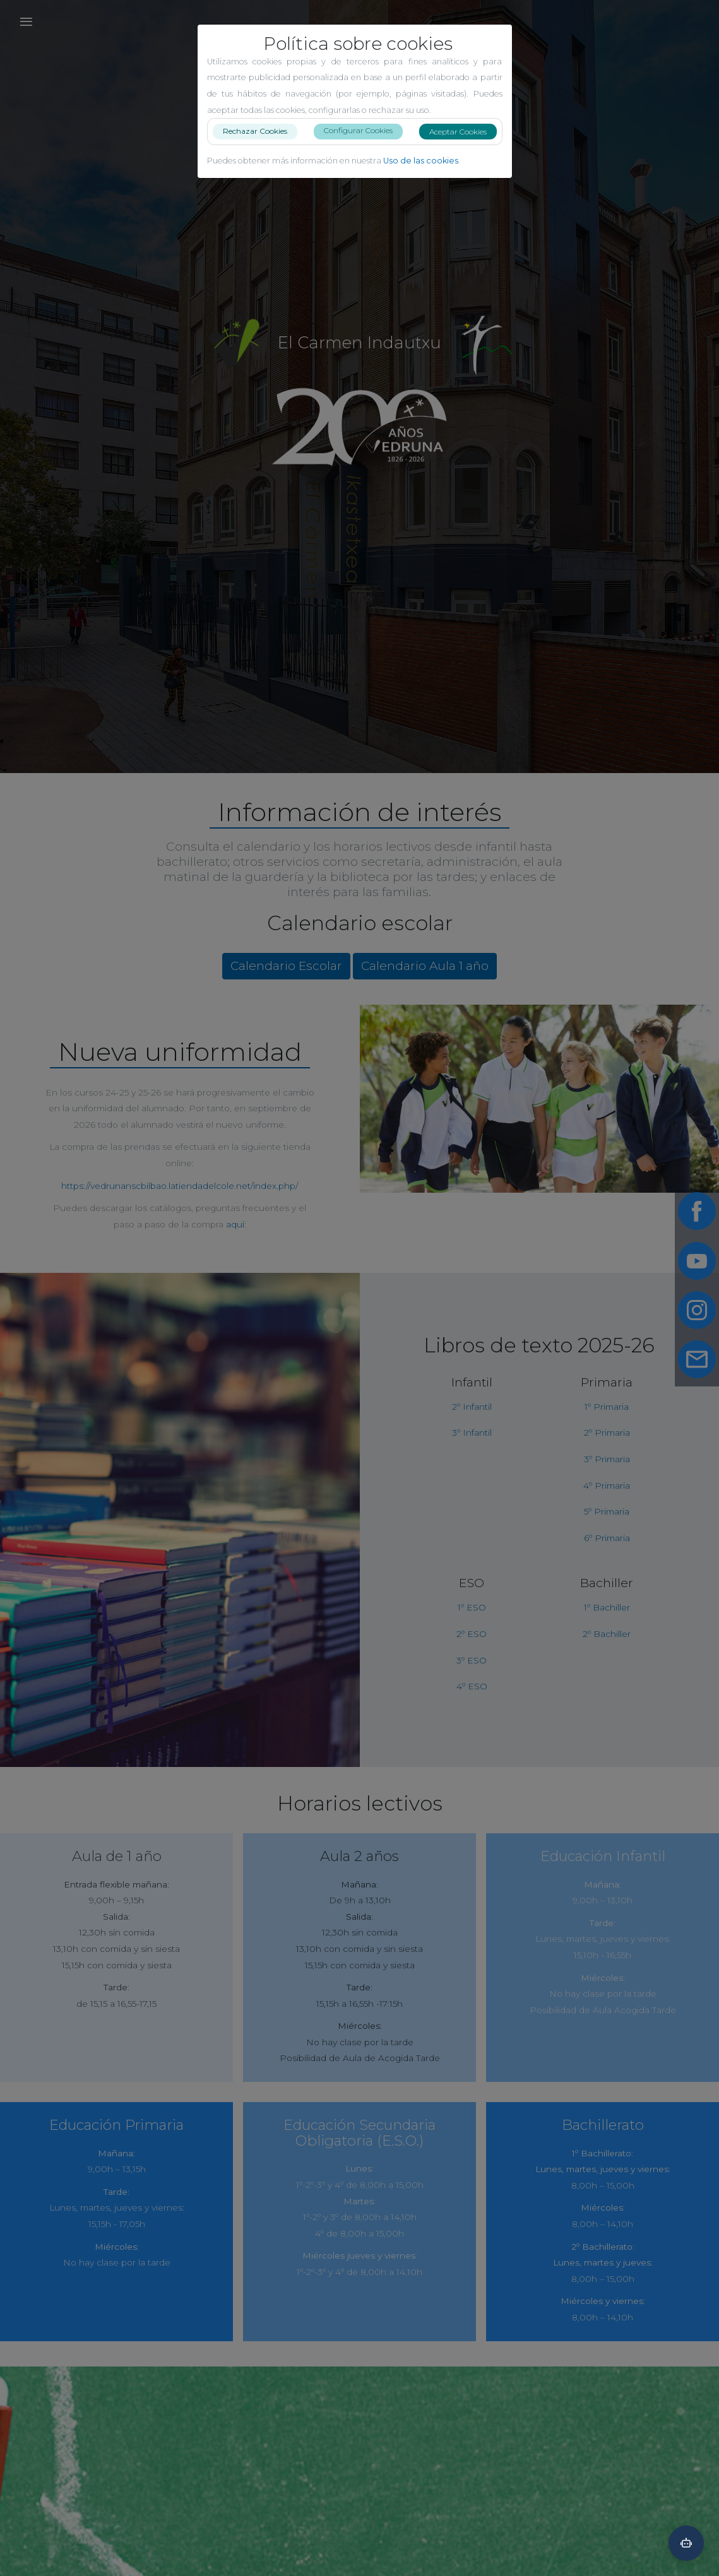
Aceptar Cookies (463, 131)
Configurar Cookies (363, 130)
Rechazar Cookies (260, 131)
